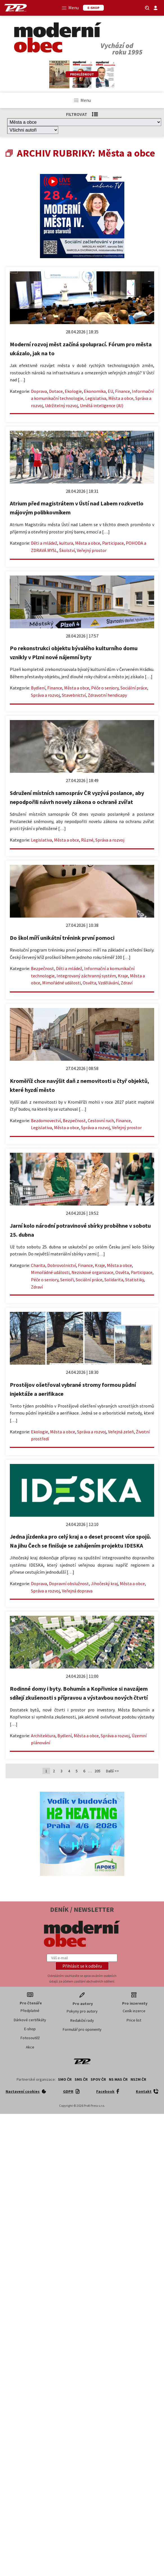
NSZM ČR (138, 2079)
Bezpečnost (42, 968)
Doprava (39, 391)
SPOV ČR (98, 2079)
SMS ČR (81, 2079)
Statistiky (134, 1279)
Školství (67, 550)
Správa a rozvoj (45, 695)
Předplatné (30, 2010)
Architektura (43, 1735)
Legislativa (95, 398)
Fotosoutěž (30, 2037)
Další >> (112, 1770)
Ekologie (73, 391)
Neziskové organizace (92, 1272)
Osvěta (89, 983)
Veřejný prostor (92, 550)
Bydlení (38, 688)
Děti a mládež (44, 543)
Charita (38, 1265)
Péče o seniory (104, 688)
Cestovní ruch (101, 1120)
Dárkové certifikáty (30, 2019)
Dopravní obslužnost (69, 1583)
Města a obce (120, 398)
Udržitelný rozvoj (61, 405)
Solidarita (113, 1279)
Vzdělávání (108, 983)
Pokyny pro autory (82, 2011)
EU (110, 391)
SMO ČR (65, 2079)
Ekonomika (95, 391)
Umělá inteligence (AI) (101, 405)
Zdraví (126, 983)
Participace (113, 543)
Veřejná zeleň (121, 1431)
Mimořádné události (61, 983)
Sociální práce (133, 688)
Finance (122, 391)
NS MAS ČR (118, 2079)
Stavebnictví (74, 695)
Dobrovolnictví (61, 1265)
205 (97, 1770)
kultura (66, 543)
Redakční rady (82, 2020)
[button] (82, 1966)
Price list (134, 2020)
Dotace (56, 391)
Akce (30, 2047)
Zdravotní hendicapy (107, 695)
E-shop (30, 2028)
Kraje (123, 975)
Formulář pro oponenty (82, 2029)
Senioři (67, 1279)
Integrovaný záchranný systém (86, 975)
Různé (87, 840)
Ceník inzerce (134, 2010)
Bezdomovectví (46, 1120)
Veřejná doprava (77, 1591)
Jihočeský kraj (104, 1583)
